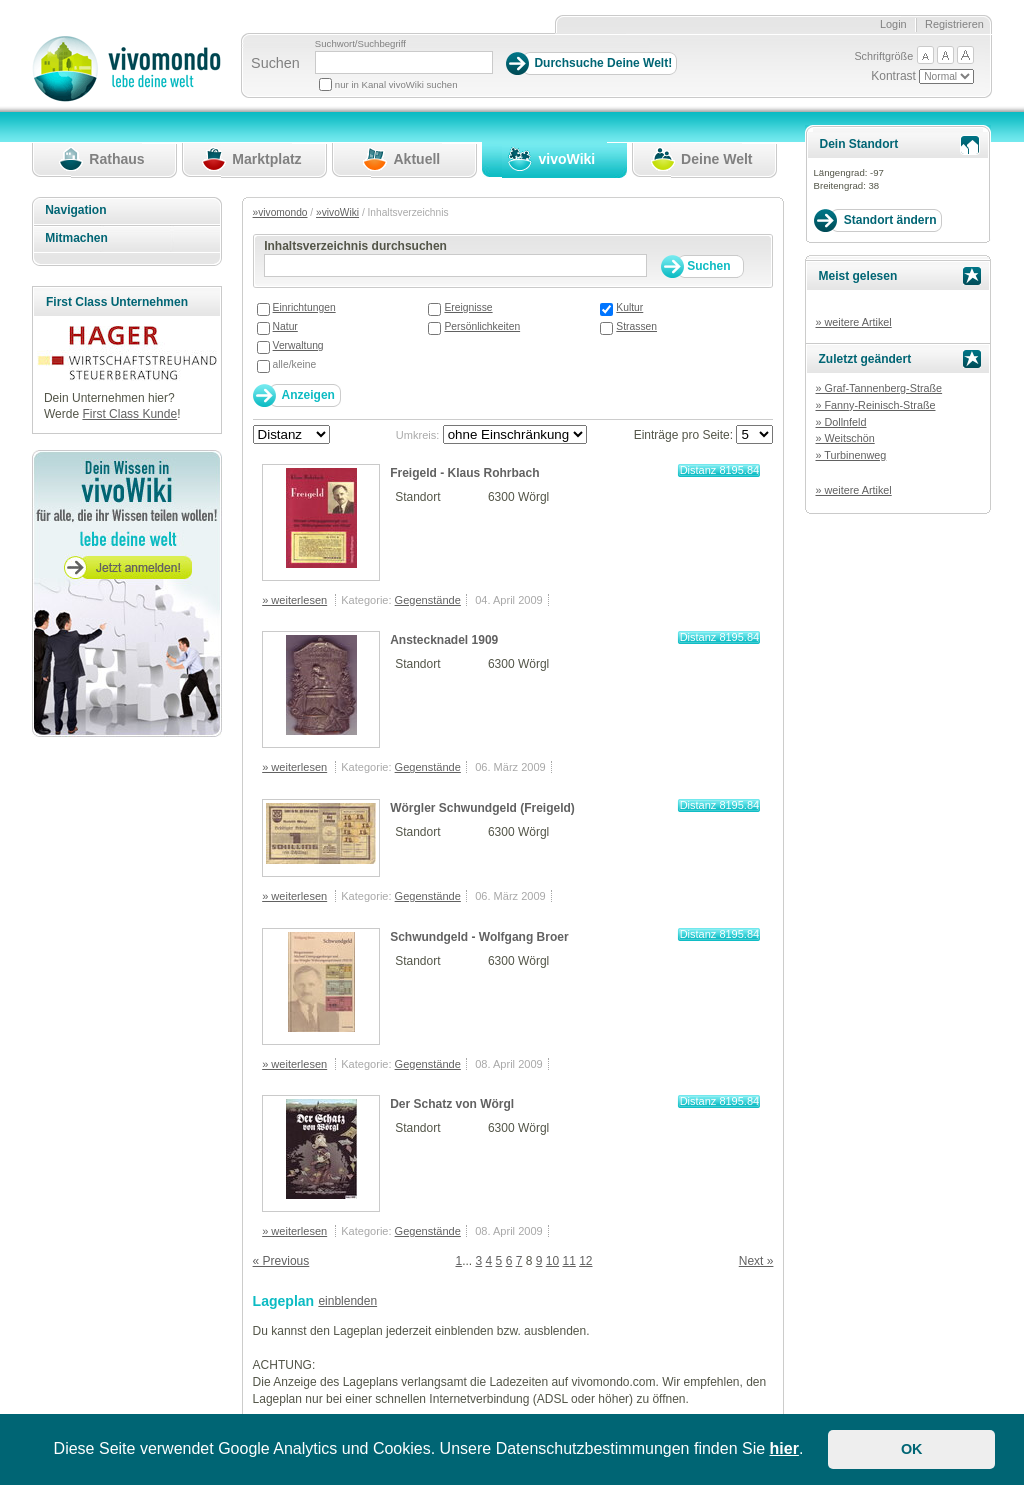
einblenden (347, 1301)
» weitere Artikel (853, 322)
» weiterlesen (294, 600)
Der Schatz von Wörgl (452, 1104)
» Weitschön (844, 438)
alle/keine (295, 364)
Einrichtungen (304, 307)
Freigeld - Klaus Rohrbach (464, 473)
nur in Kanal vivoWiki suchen (396, 84)
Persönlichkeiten (482, 326)
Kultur (629, 307)
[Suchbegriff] (404, 62)
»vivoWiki (337, 212)
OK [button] (912, 1449)
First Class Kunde (129, 414)
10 (552, 1261)
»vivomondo (280, 212)
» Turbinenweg (850, 455)
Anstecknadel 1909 (444, 640)
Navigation (75, 210)
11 (568, 1261)
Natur (285, 326)
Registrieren (954, 24)
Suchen (275, 63)
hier (784, 1448)
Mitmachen (76, 238)
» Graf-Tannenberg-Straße (878, 388)
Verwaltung (298, 345)
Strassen (636, 326)
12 (585, 1261)
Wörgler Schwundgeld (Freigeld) (482, 808)
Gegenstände (428, 600)
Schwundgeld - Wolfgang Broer (479, 937)
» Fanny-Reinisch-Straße (875, 405)
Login (893, 24)
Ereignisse (468, 307)
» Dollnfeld (840, 422)
